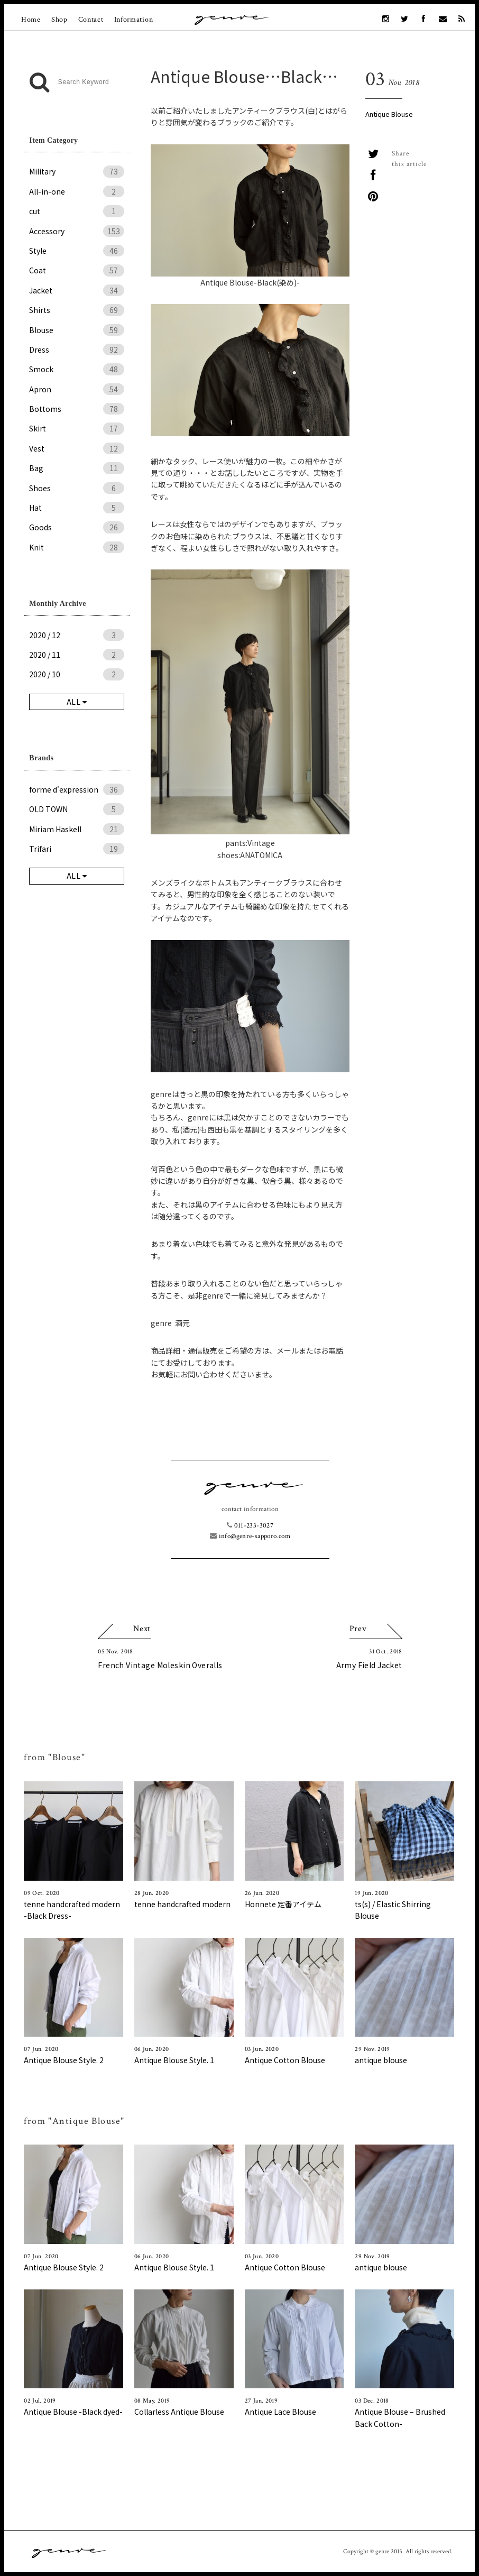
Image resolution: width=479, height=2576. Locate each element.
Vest (76, 448)
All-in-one (76, 191)
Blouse (76, 330)
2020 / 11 (76, 654)
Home (31, 19)
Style (76, 250)
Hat (76, 507)
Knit (76, 547)
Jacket (76, 290)
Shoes (76, 488)
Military (76, 171)
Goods (76, 527)
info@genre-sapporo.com (250, 1536)
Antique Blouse (389, 114)
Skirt (76, 428)
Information (133, 19)
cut (76, 211)
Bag (76, 468)
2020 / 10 (76, 674)
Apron (76, 389)
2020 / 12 (76, 635)
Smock (76, 369)
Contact (91, 19)
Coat (76, 270)
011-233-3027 (250, 1525)
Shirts (76, 310)
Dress (76, 349)
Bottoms (76, 409)
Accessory (76, 231)
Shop (59, 19)
